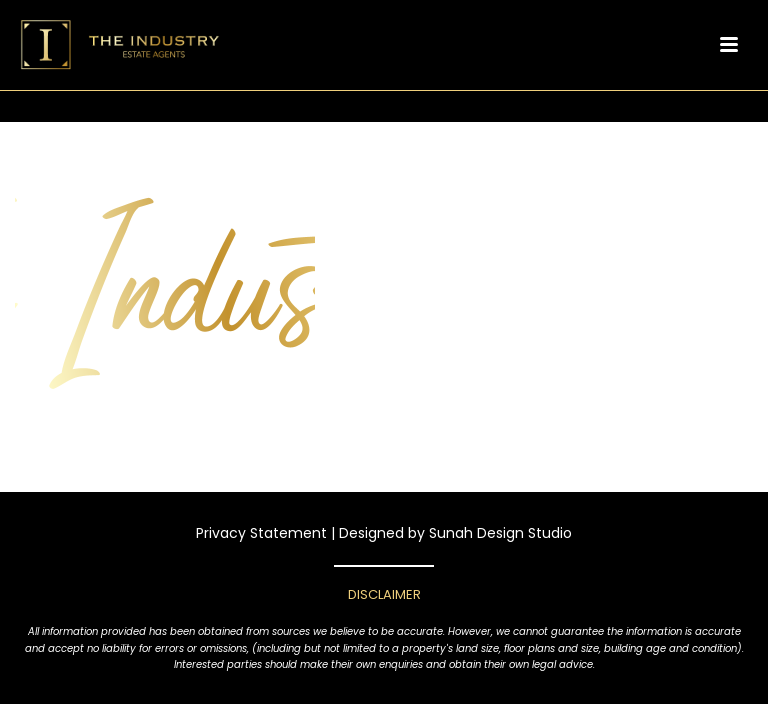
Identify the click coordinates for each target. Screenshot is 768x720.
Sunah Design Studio (500, 533)
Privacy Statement (261, 533)
